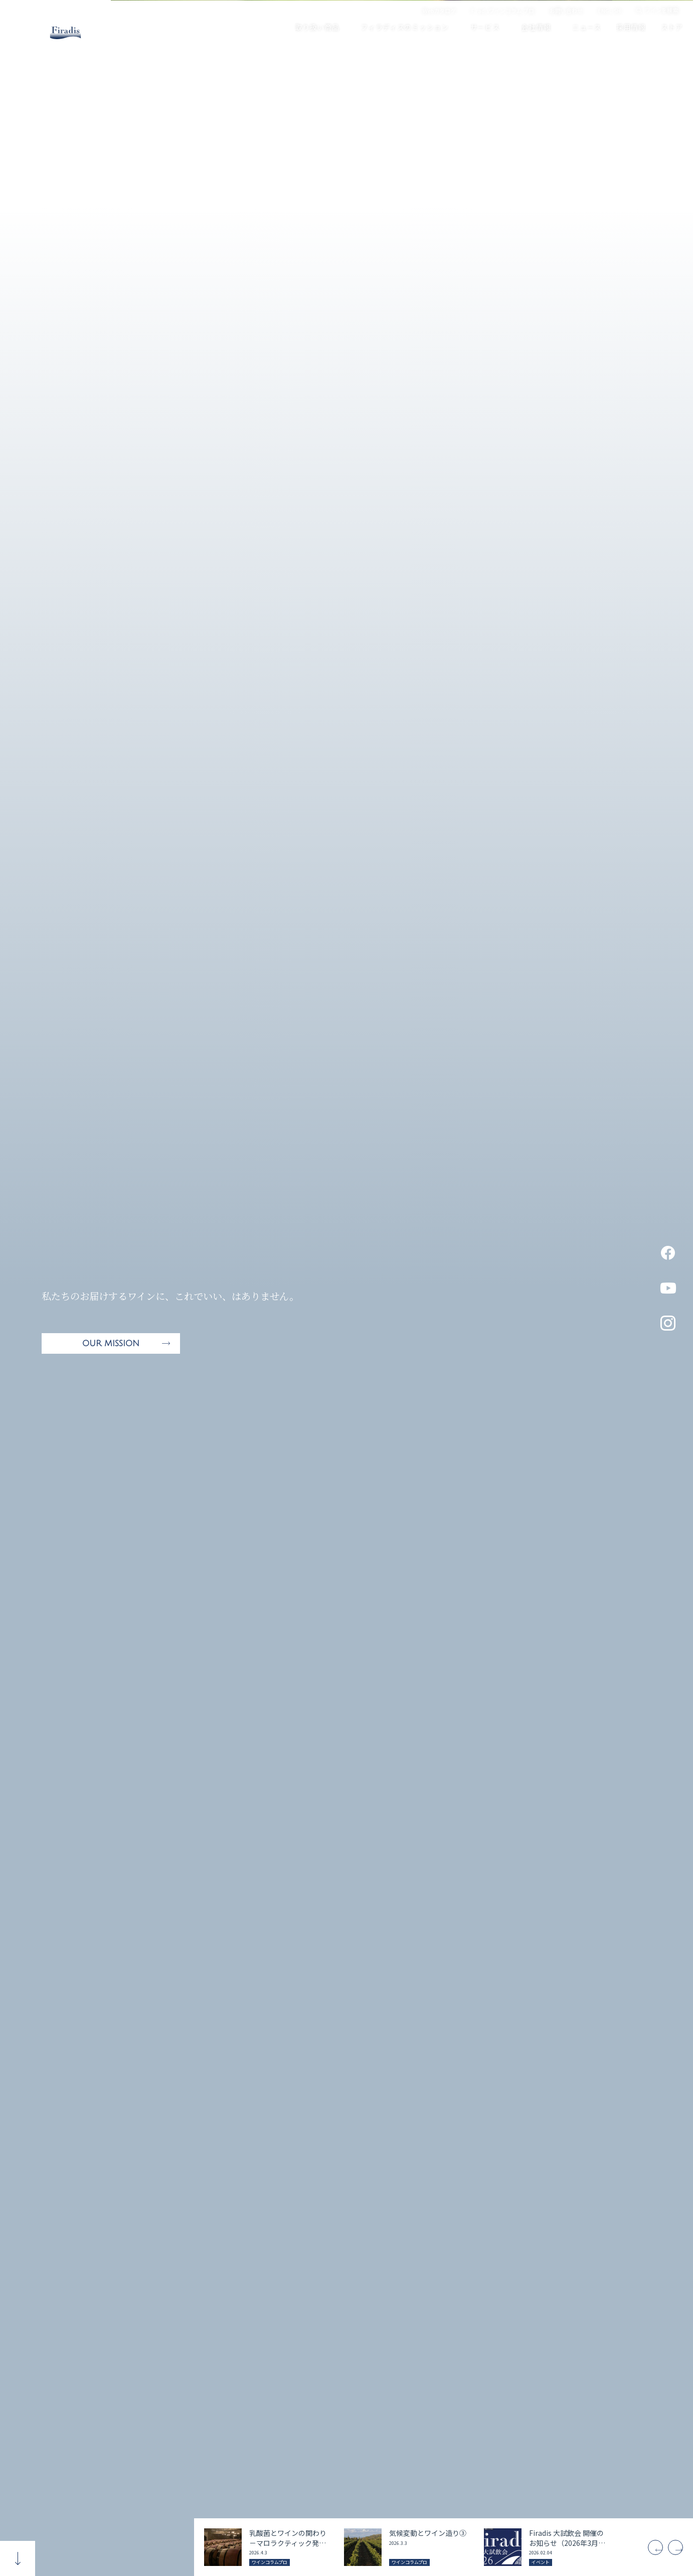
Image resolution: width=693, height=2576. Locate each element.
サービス (480, 27)
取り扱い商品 (312, 27)
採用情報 (626, 27)
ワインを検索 (661, 11)
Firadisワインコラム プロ (502, 11)
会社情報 (531, 27)
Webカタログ (439, 11)
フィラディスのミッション (399, 27)
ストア (667, 27)
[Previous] (645, 2547)
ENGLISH (609, 11)
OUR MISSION (110, 1343)
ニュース (581, 27)
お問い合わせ (566, 11)
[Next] (673, 2547)
